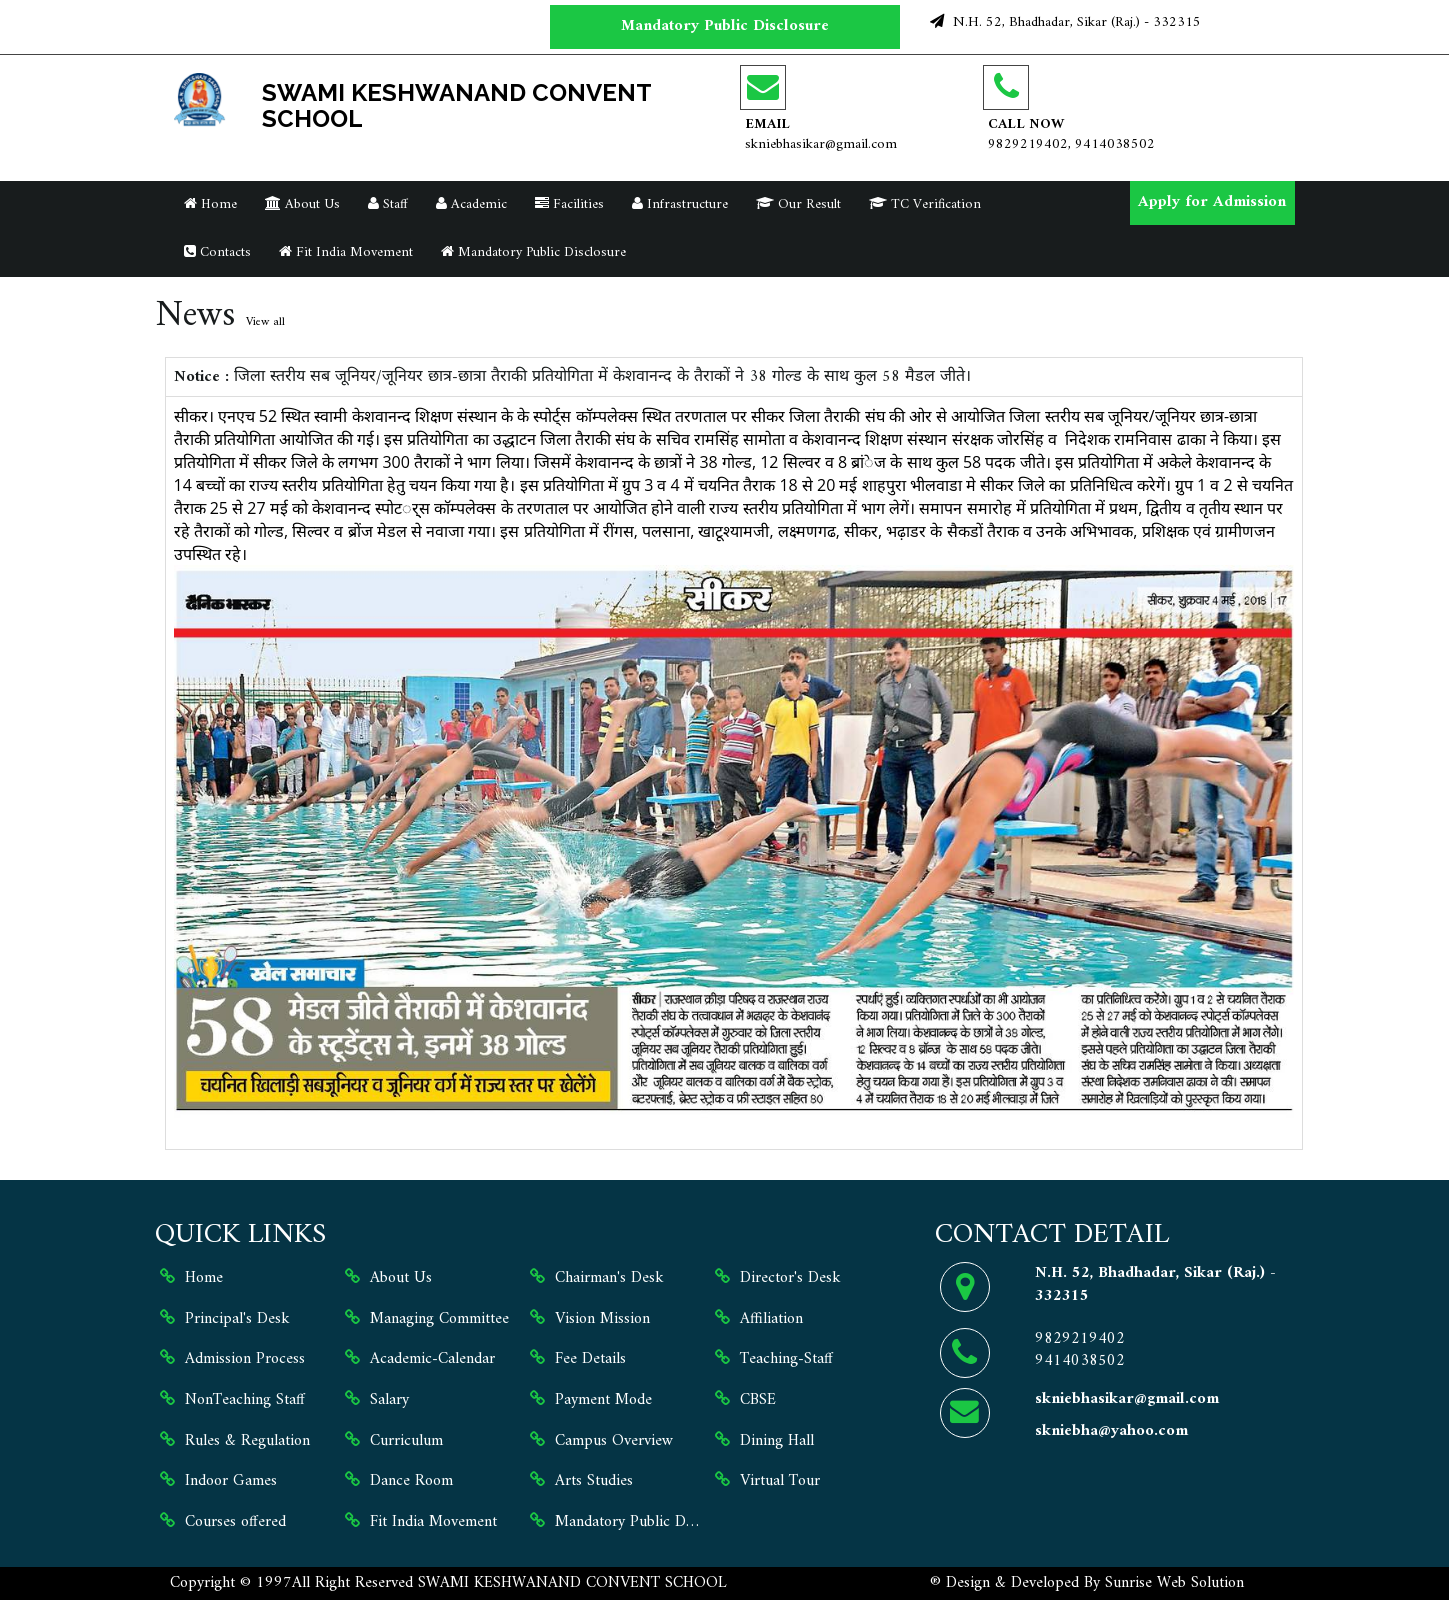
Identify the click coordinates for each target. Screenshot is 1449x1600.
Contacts (217, 252)
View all (265, 322)
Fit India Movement (346, 252)
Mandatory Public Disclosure (725, 26)
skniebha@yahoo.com (1111, 1431)
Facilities (569, 204)
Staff (388, 204)
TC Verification (925, 204)
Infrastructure (680, 204)
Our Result (798, 204)
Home (210, 204)
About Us (302, 204)
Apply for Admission (1212, 202)
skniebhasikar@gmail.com (821, 144)
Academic (471, 204)
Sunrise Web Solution (1174, 1583)
